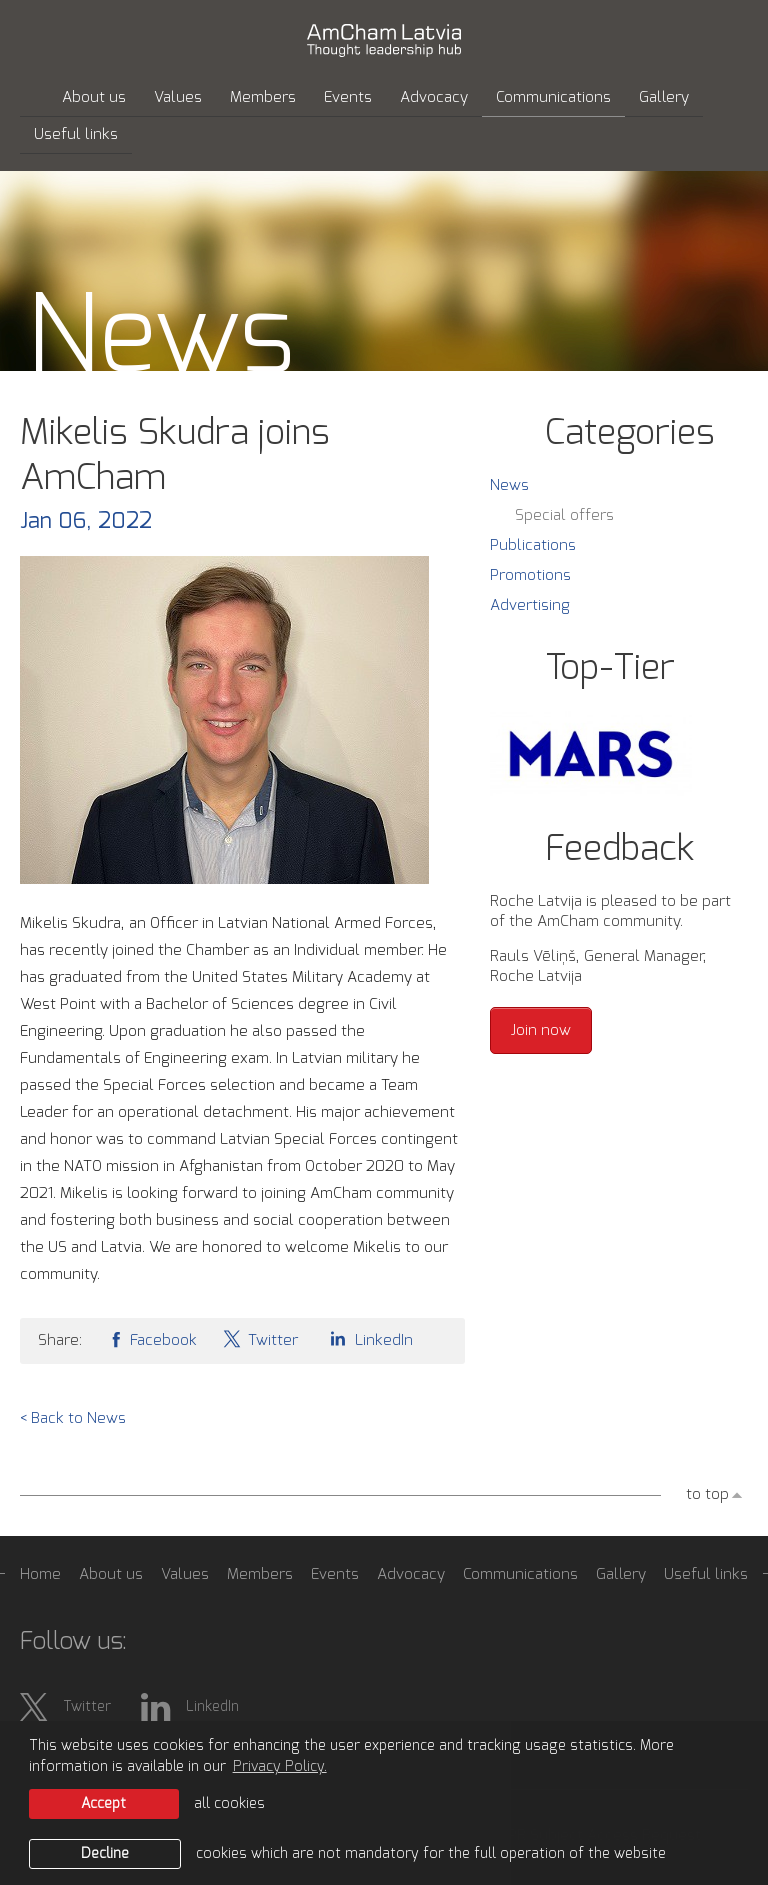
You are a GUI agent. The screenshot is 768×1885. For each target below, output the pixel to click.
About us (94, 97)
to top (707, 1494)
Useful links (76, 134)
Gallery (664, 97)
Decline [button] (105, 1854)
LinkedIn (368, 1338)
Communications (553, 97)
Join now (541, 1030)
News (509, 485)
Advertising (530, 605)
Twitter (260, 1338)
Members (263, 97)
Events (348, 97)
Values (178, 97)
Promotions (530, 575)
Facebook (152, 1338)
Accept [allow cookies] (103, 1804)
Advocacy (434, 97)
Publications (533, 545)
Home (40, 1574)
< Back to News (73, 1418)
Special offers (564, 515)
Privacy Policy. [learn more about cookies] (280, 1767)
